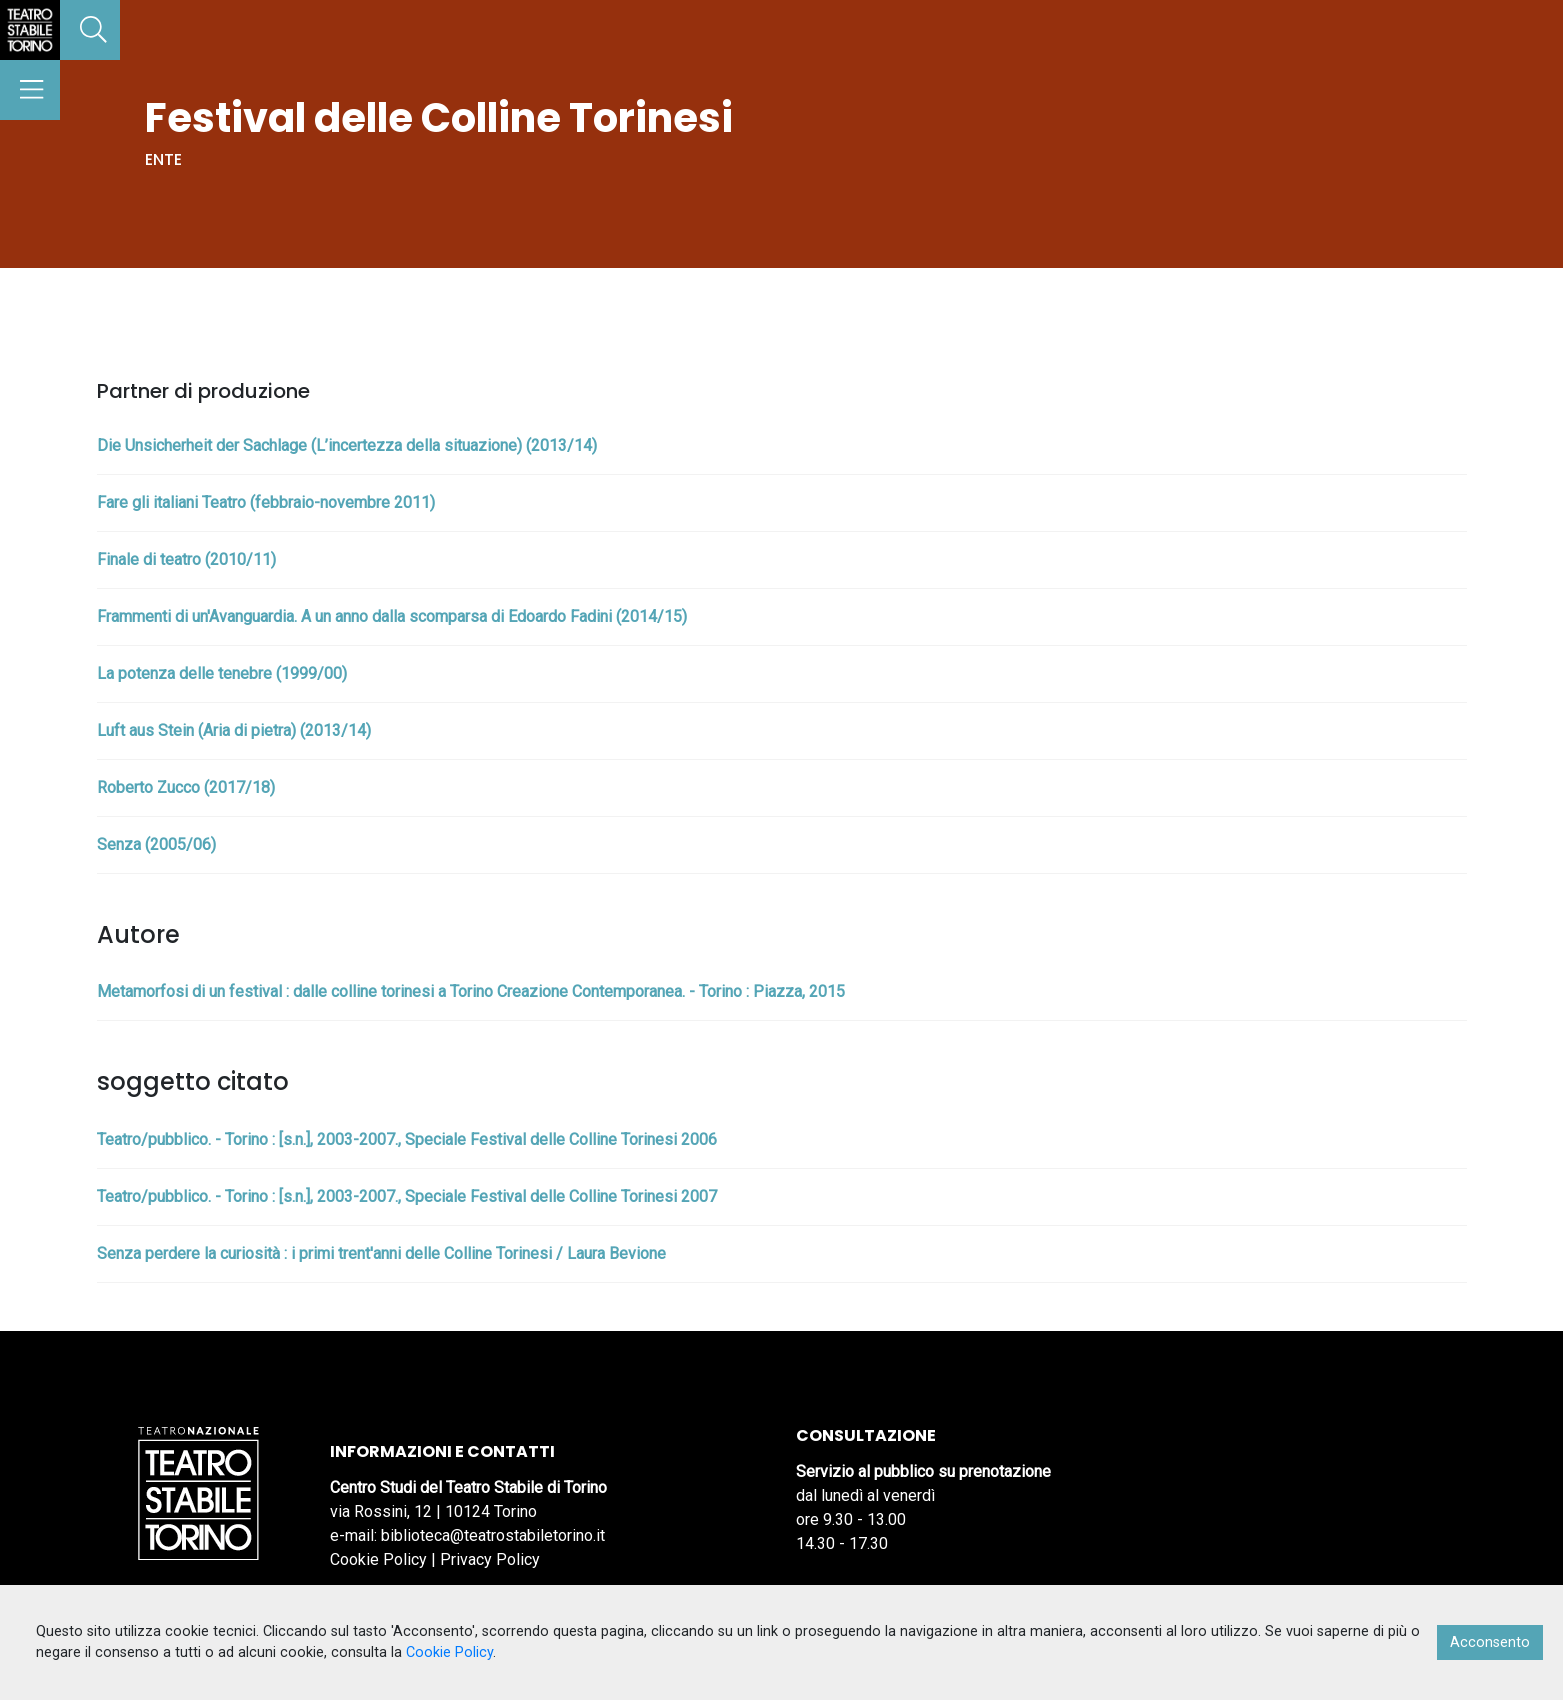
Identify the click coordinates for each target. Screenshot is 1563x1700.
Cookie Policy (378, 1559)
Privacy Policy (490, 1559)
